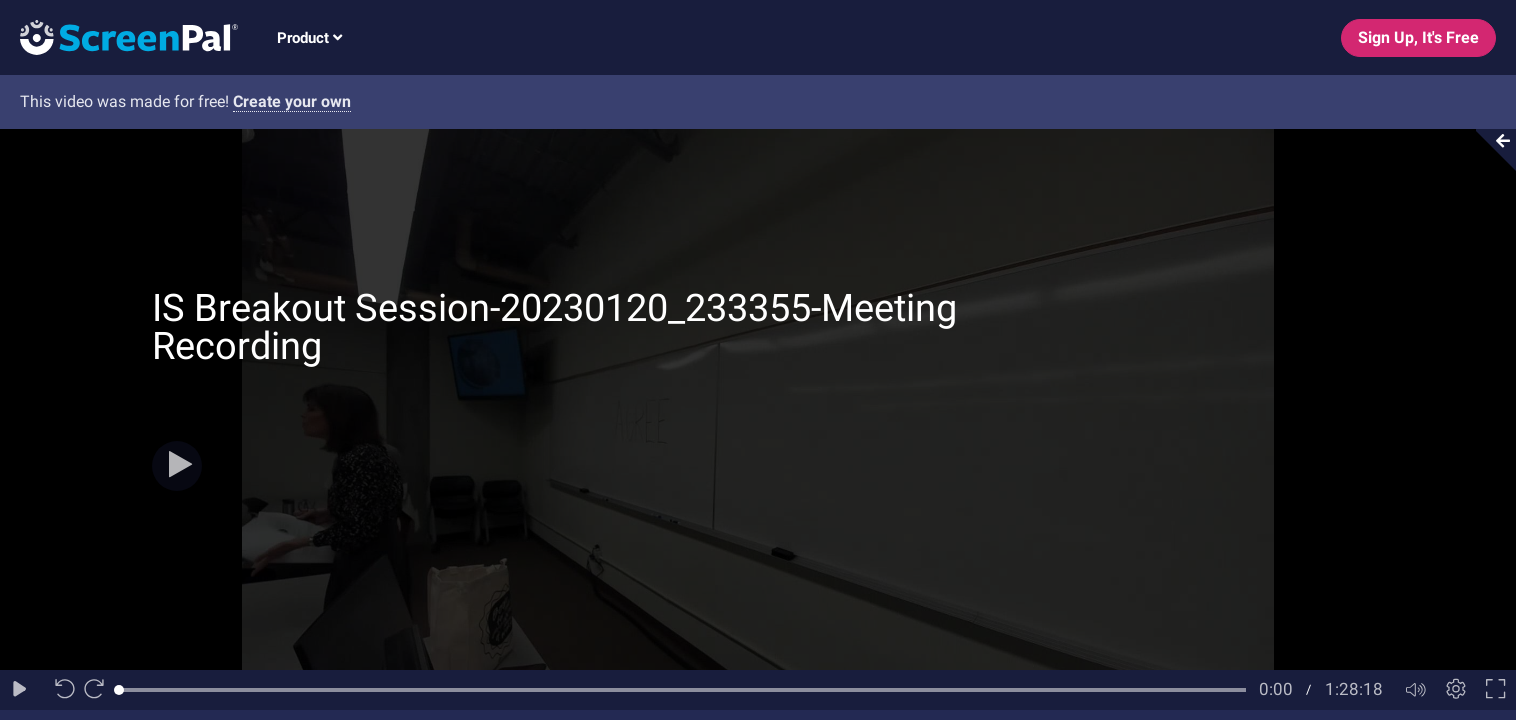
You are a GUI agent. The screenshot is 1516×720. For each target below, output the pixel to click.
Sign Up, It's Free (1418, 37)
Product (309, 38)
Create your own (292, 101)
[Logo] (119, 36)
